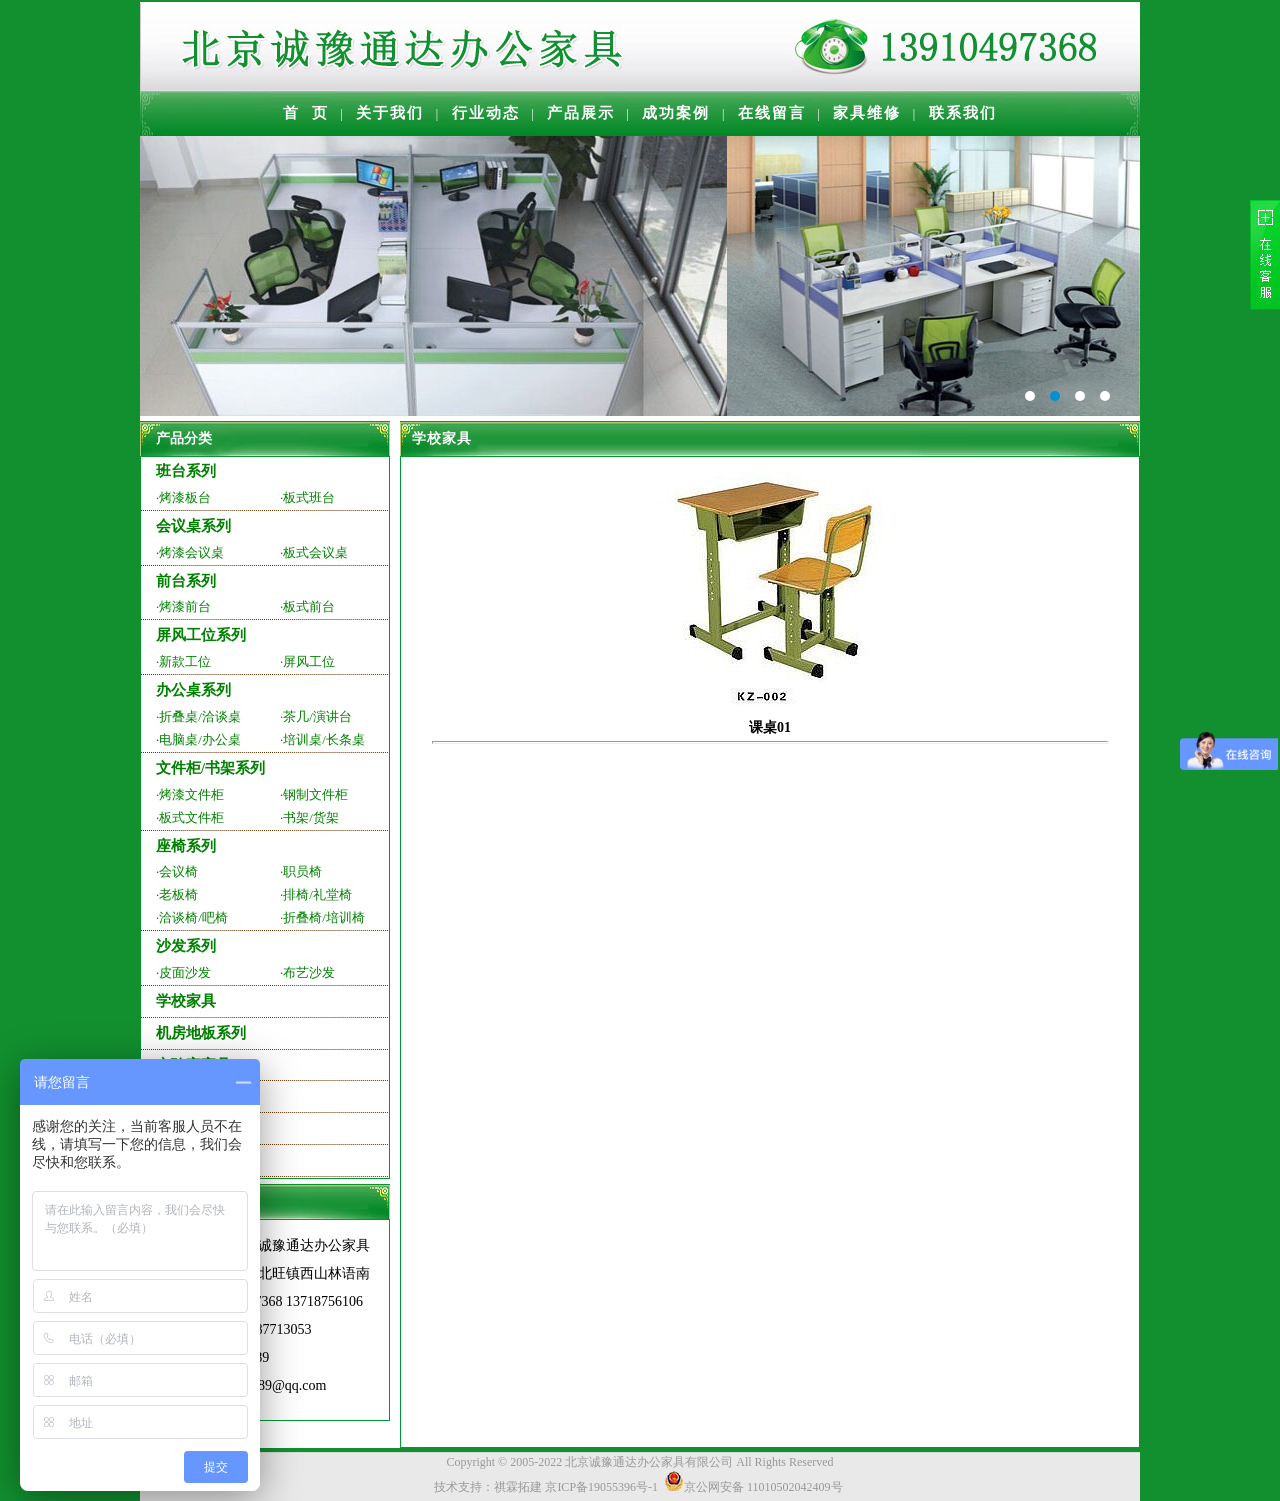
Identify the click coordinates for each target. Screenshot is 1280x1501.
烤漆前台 (185, 606)
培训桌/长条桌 (324, 739)
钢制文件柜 (315, 794)
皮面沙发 (185, 972)
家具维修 (867, 113)
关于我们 (390, 113)
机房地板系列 (201, 1033)
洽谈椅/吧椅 (193, 917)
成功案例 (676, 113)
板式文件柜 (191, 817)
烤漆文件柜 (191, 794)
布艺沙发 (309, 972)
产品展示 (581, 113)
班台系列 (186, 471)
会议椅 (178, 871)
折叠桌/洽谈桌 (200, 716)
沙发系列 (186, 946)
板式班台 (309, 497)
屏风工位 (309, 661)
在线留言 (772, 113)
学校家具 (186, 1001)
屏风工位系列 (201, 635)
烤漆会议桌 (191, 552)
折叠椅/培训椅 (324, 917)
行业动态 (486, 113)
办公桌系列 (193, 690)
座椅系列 (186, 846)
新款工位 (185, 661)
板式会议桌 (315, 552)
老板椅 (178, 894)
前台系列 (186, 581)
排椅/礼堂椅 (317, 894)
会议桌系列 (193, 526)
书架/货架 (311, 817)
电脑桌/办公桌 (200, 739)
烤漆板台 (185, 497)
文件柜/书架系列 (210, 768)
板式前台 (309, 606)
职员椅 (302, 871)
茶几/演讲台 (317, 716)
